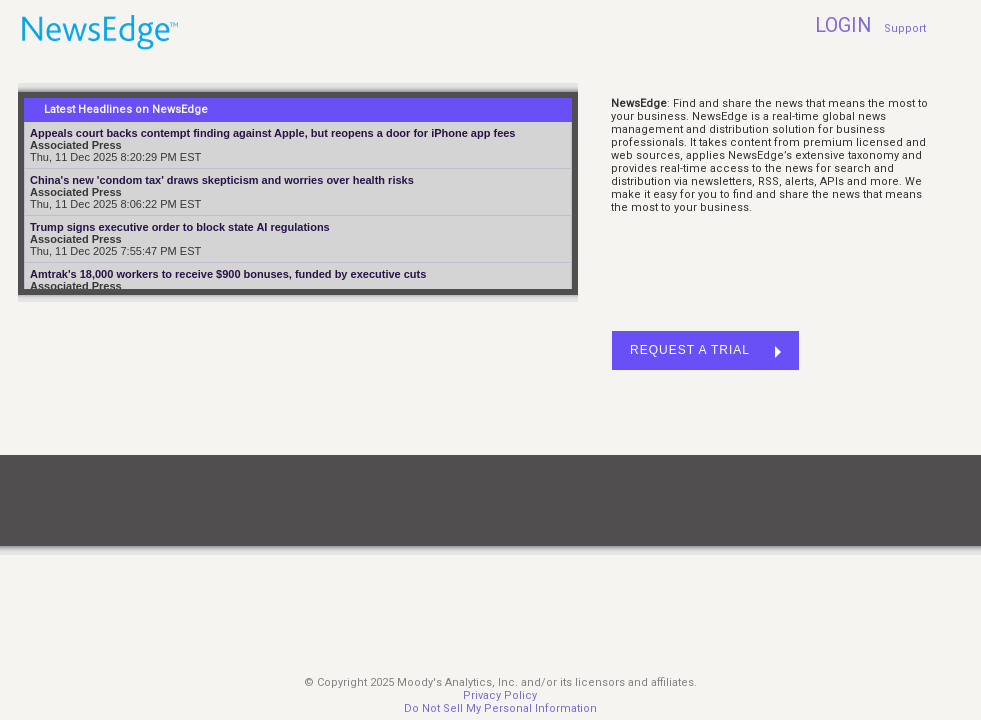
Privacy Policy (500, 695)
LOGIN (843, 25)
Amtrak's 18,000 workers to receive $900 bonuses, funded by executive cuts (228, 274)
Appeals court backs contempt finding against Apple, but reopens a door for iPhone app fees (273, 133)
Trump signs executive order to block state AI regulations (180, 227)
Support (905, 28)
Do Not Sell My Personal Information (500, 708)
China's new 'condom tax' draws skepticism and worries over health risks (222, 180)
